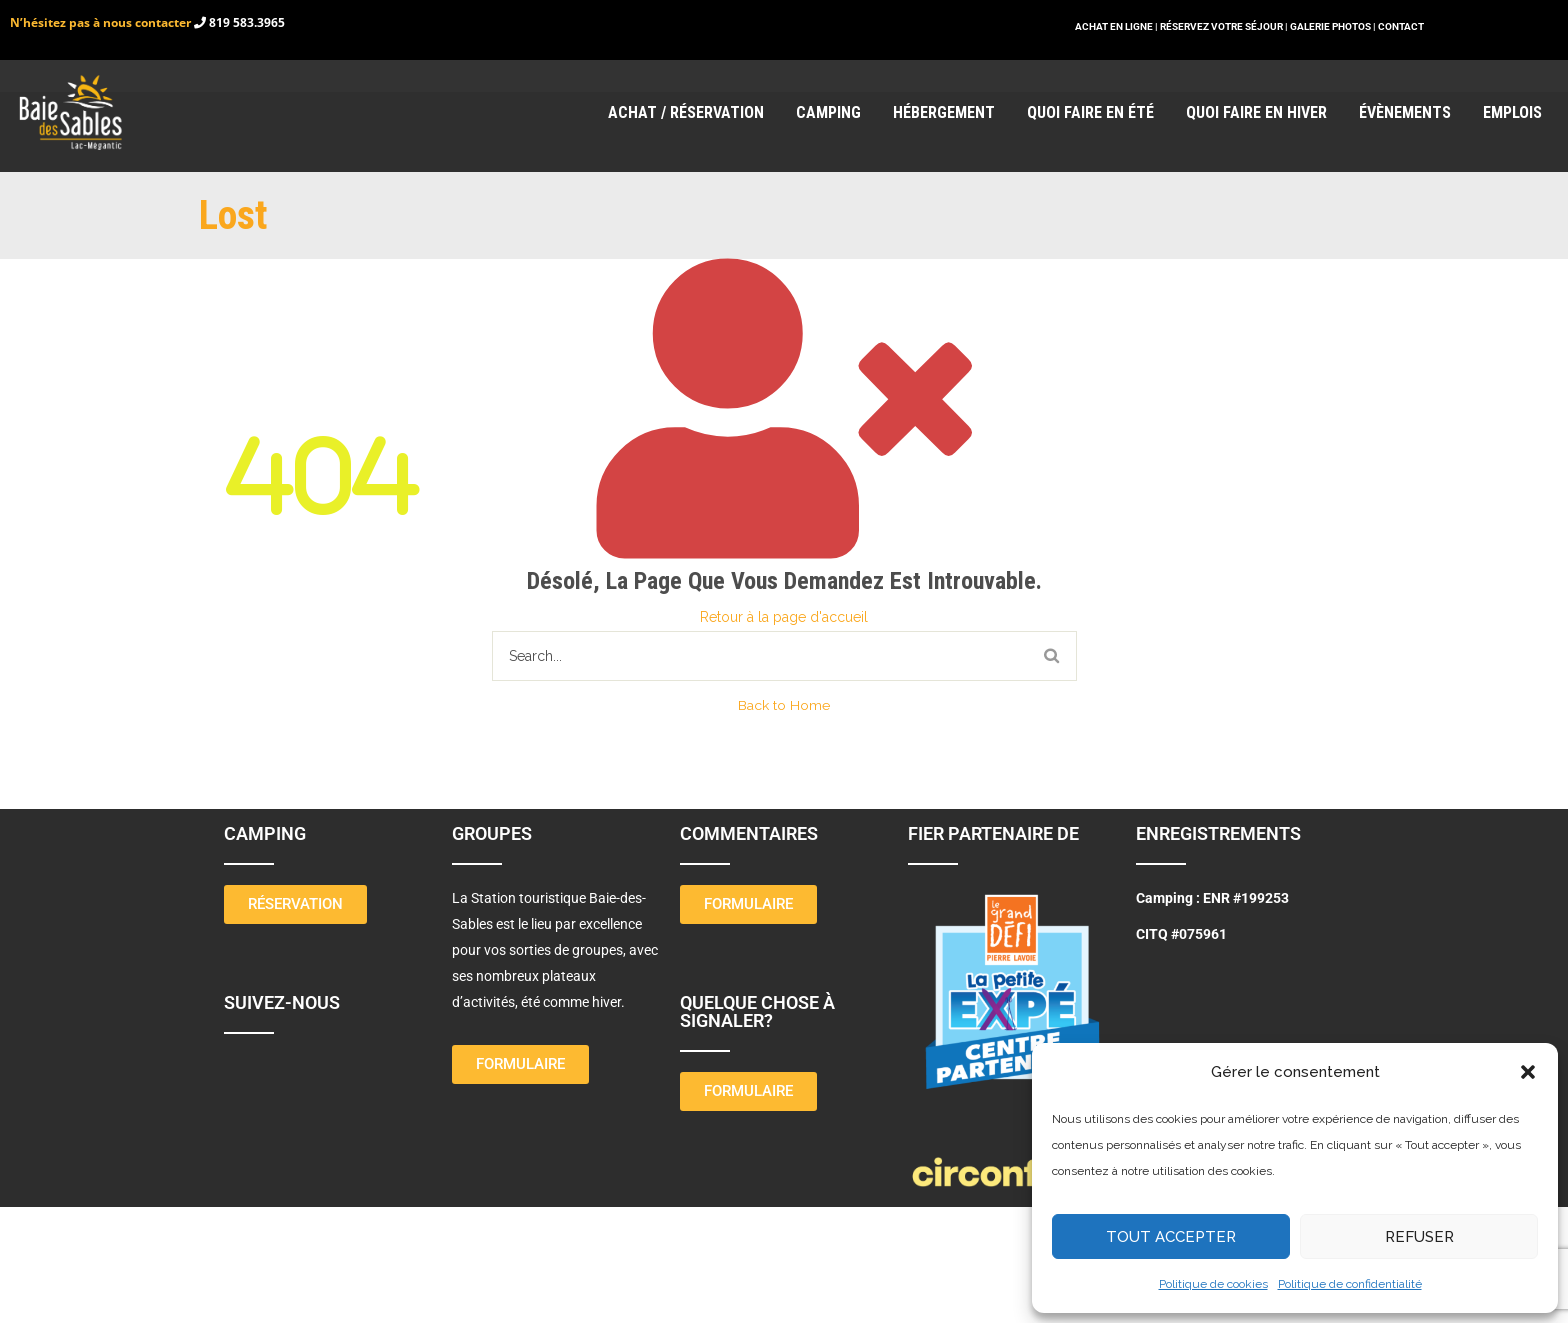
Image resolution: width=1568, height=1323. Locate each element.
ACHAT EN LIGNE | (1117, 26)
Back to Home (784, 705)
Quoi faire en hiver (1256, 112)
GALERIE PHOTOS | (1334, 26)
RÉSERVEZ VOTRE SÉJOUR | (1224, 26)
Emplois (1512, 112)
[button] (1528, 1072)
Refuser (1419, 1237)
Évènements (1405, 112)
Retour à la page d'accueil (784, 617)
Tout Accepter (1171, 1237)
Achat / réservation (686, 112)
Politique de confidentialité (1350, 1284)
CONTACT (1401, 26)
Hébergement (944, 112)
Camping (828, 112)
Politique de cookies (1213, 1284)
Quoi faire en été (1090, 112)
